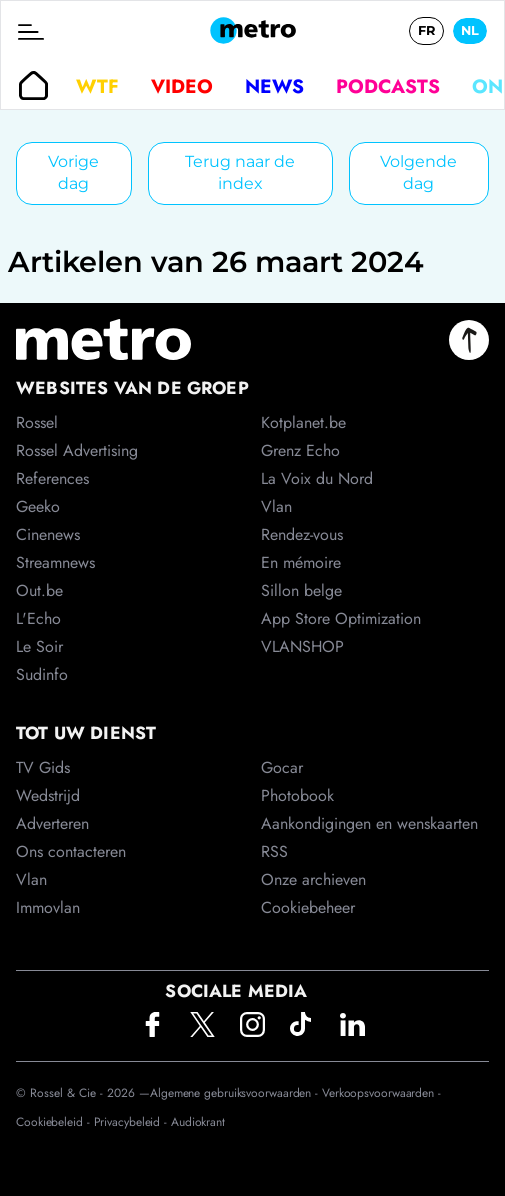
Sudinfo (42, 674)
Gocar (282, 767)
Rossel (37, 422)
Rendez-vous (302, 534)
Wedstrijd (48, 795)
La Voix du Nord (317, 478)
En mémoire (301, 562)
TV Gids (43, 767)
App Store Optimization (341, 618)
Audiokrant (198, 1122)
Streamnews (55, 562)
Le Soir (39, 646)
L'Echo (38, 618)
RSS (274, 851)
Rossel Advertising (77, 450)
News (274, 86)
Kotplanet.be (303, 422)
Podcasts (388, 86)
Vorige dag (73, 172)
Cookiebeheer (308, 907)
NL (470, 30)
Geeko (38, 506)
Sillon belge (301, 590)
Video (182, 86)
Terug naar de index (240, 172)
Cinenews (48, 534)
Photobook (297, 795)
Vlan (31, 879)
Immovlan (48, 907)
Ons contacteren (71, 851)
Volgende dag (418, 172)
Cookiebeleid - (55, 1122)
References (52, 478)
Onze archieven (313, 879)
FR (426, 30)
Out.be (39, 590)
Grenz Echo (300, 450)
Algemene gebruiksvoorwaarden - (236, 1093)
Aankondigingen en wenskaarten (369, 823)
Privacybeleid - (132, 1122)
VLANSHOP (302, 646)
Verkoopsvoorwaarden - (381, 1093)
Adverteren (52, 823)
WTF (97, 86)
